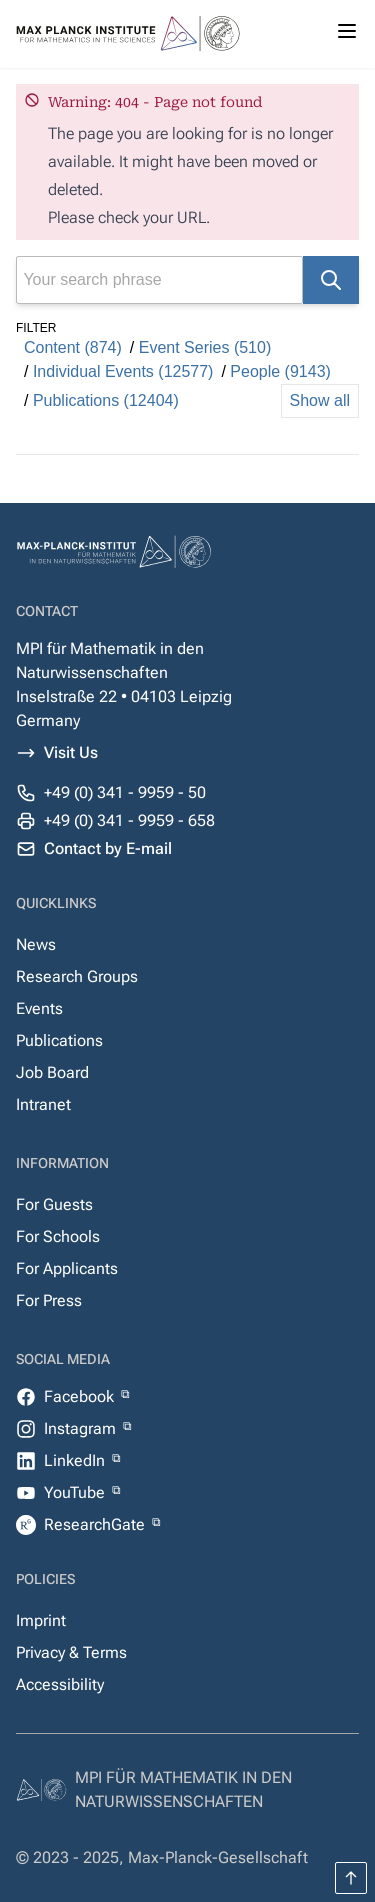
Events (39, 1008)
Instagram (82, 1428)
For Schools (58, 1236)
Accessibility (60, 1684)
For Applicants (67, 1268)
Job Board (52, 1072)
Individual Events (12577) (123, 371)
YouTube (76, 1492)
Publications (59, 1040)
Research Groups (77, 976)
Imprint (41, 1620)
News (36, 944)
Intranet (43, 1104)
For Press (49, 1300)
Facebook (81, 1396)
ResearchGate (96, 1524)
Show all (320, 400)
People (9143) (280, 371)
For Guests (54, 1204)
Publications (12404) (106, 400)
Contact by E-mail (108, 848)
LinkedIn (76, 1460)
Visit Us (71, 752)
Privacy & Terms (71, 1652)
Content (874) (73, 347)
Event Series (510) (205, 347)
